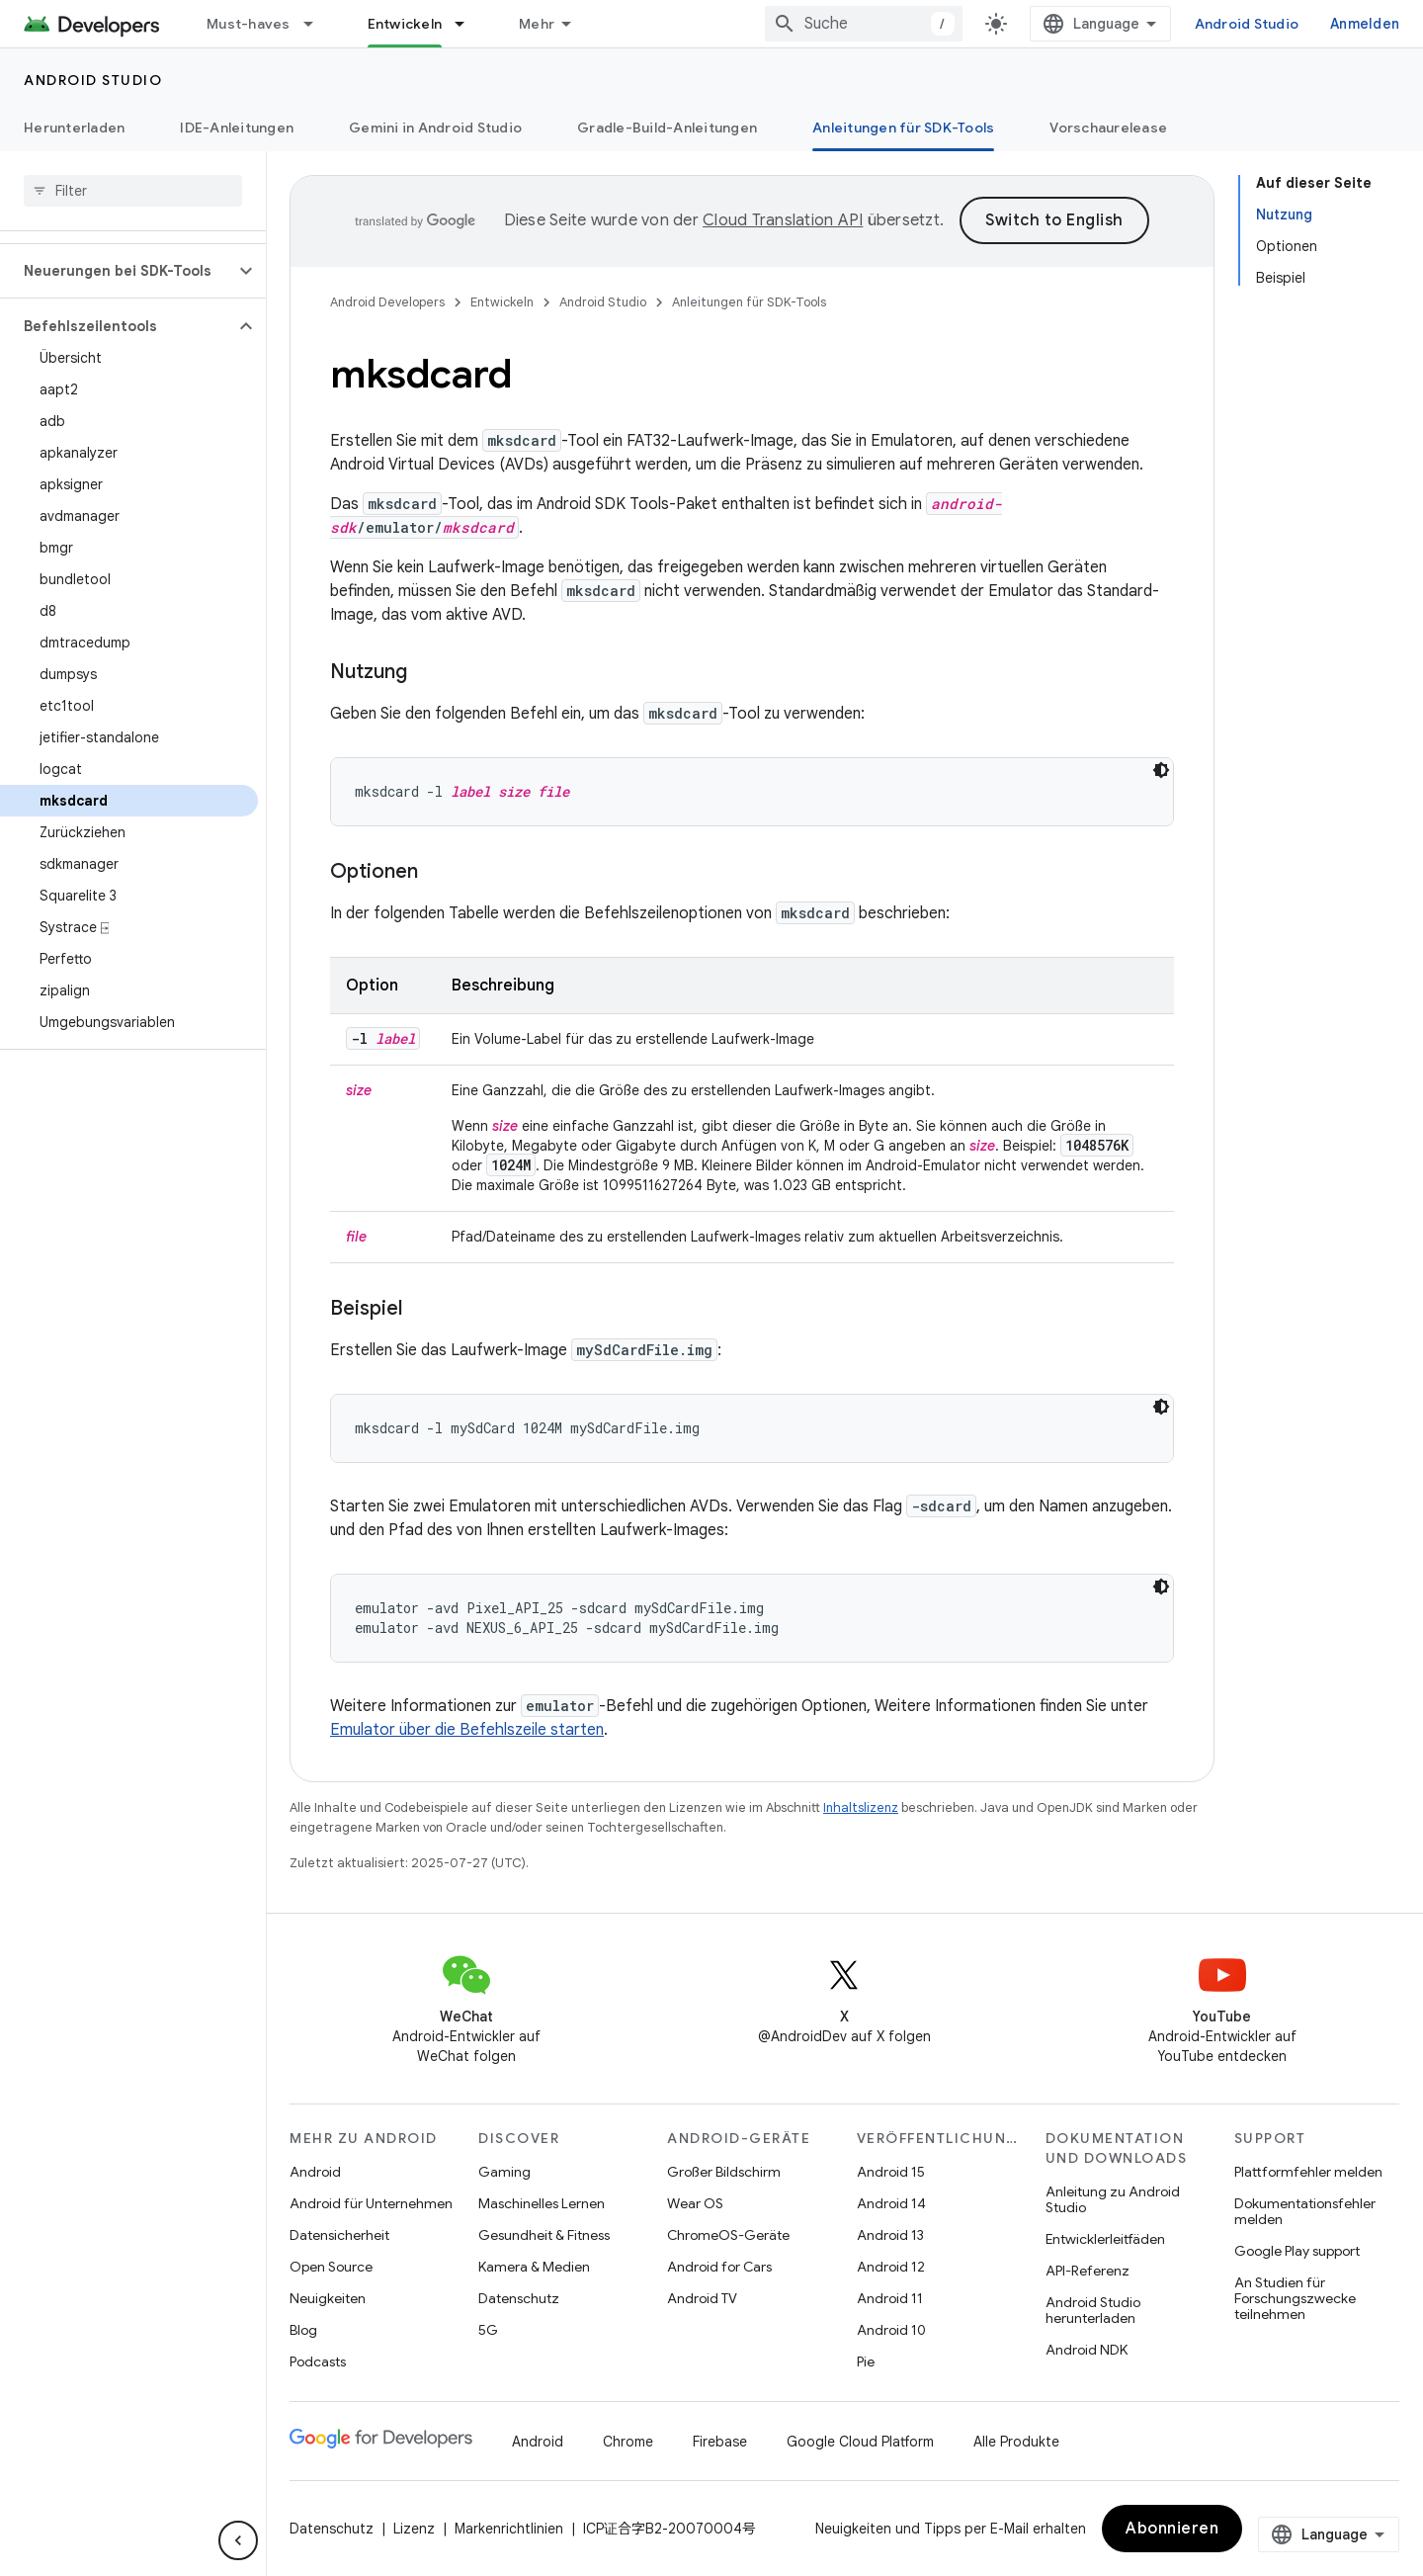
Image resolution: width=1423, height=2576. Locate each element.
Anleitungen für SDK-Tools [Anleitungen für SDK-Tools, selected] (903, 127)
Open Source (331, 2266)
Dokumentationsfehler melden (1305, 2211)
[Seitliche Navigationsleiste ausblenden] (238, 2540)
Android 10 (891, 2330)
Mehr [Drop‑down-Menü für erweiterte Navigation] (536, 24)
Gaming (504, 2172)
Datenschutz (518, 2298)
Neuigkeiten (328, 2298)
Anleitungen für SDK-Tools (749, 302)
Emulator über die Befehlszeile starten (467, 1730)
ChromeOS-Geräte (728, 2235)
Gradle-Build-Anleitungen (667, 127)
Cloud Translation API (783, 220)
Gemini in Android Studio (435, 127)
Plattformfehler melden (1308, 2172)
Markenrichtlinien (509, 2528)
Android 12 (891, 2266)
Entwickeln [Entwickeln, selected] (405, 24)
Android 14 (891, 2203)
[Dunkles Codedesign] (1161, 770)
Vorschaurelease (1108, 127)
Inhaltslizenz (860, 1807)
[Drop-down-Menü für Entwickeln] (468, 23)
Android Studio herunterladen (1093, 2310)
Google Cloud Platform (860, 2441)
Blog (303, 2330)
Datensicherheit (339, 2235)
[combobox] (864, 24)
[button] (117, 271)
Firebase (720, 2441)
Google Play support (1297, 2251)
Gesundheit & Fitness (544, 2235)
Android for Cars (719, 2266)
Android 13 (890, 2235)
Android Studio (1247, 24)
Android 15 (891, 2172)
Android (315, 2172)
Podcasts (318, 2361)
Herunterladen (74, 127)
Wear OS (695, 2203)
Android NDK (1087, 2350)
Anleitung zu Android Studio (1113, 2199)
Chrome (628, 2441)
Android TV (702, 2298)
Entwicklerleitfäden (1105, 2239)
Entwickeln (502, 302)
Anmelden (1364, 24)
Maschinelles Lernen (541, 2203)
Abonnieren (1172, 2528)
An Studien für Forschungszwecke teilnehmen (1295, 2298)
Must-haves (249, 24)
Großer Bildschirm (724, 2172)
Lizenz (414, 2528)
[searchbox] (133, 191)
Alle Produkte (1016, 2441)
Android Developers (387, 302)
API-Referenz (1088, 2270)
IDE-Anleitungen (236, 127)
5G (488, 2330)
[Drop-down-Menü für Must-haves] (317, 23)
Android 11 (890, 2298)
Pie (866, 2361)
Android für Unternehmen (371, 2203)
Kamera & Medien (534, 2266)
